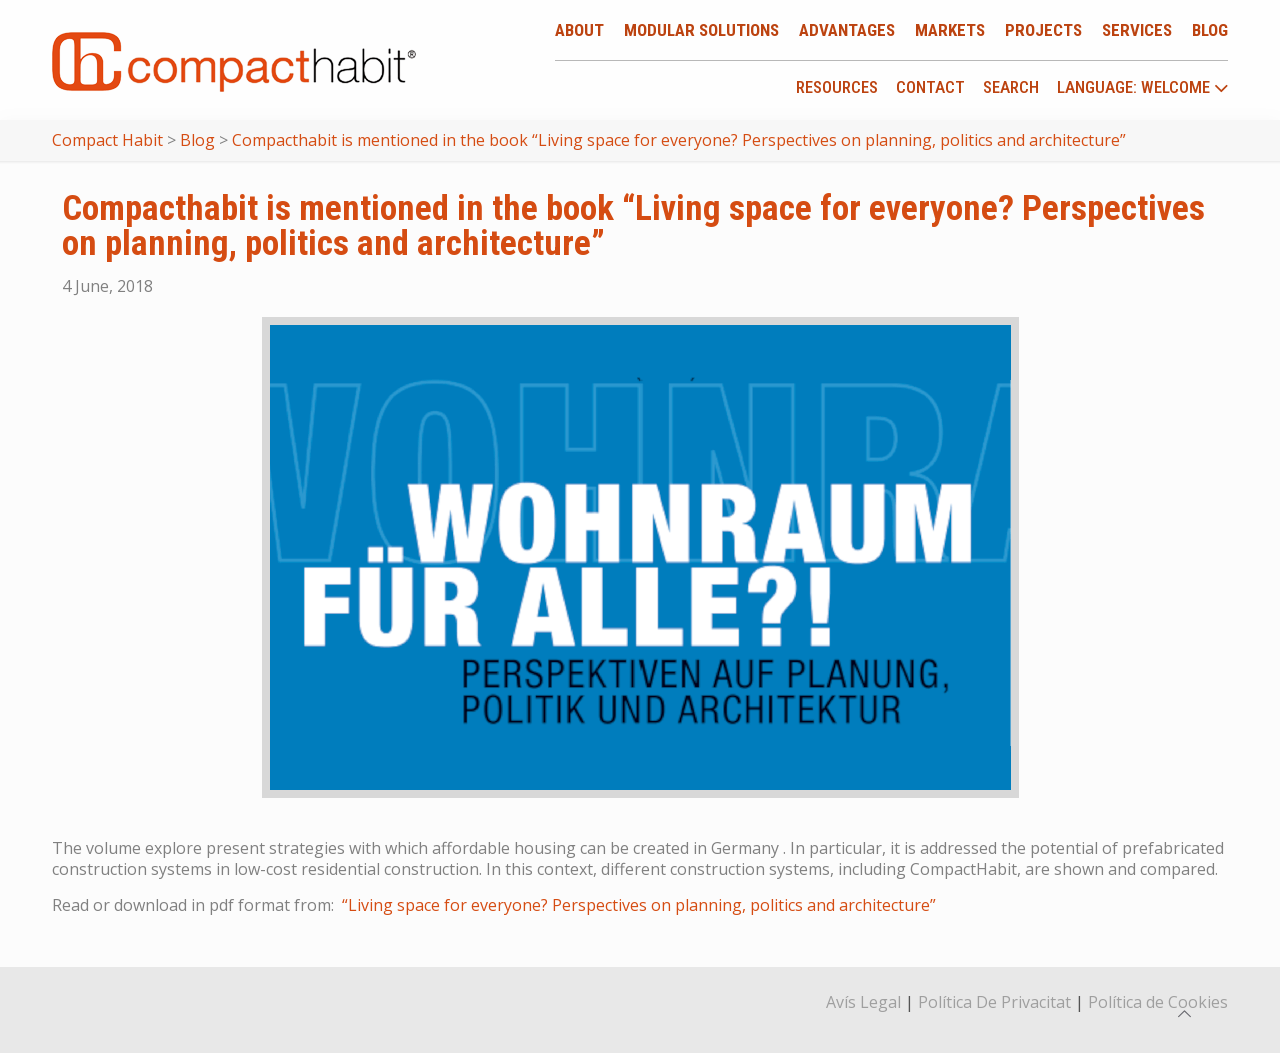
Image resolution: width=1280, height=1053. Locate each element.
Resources (837, 87)
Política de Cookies (1158, 1002)
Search (1011, 87)
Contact (930, 87)
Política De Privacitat (994, 1002)
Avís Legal (863, 1002)
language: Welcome (1143, 88)
